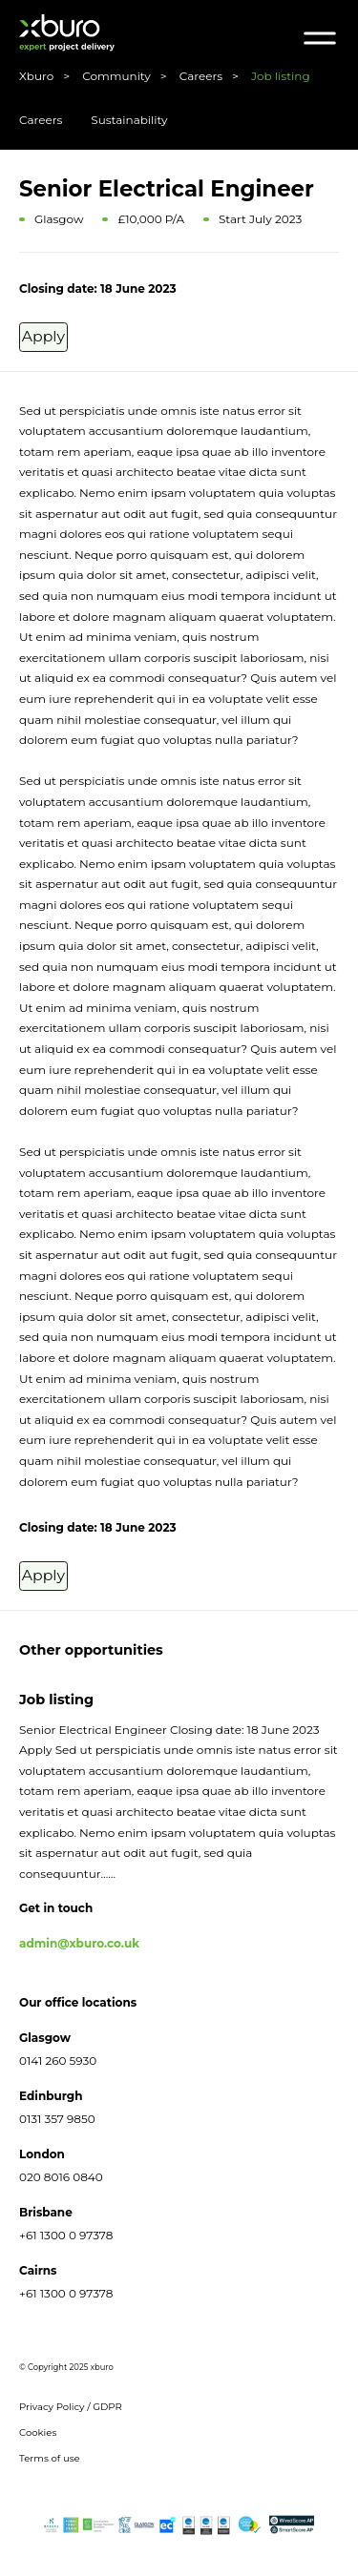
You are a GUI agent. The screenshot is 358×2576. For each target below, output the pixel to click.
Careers (40, 120)
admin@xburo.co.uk (79, 1949)
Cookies (37, 2438)
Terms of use (49, 2464)
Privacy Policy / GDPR (70, 2412)
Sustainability (129, 120)
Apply (61, 338)
